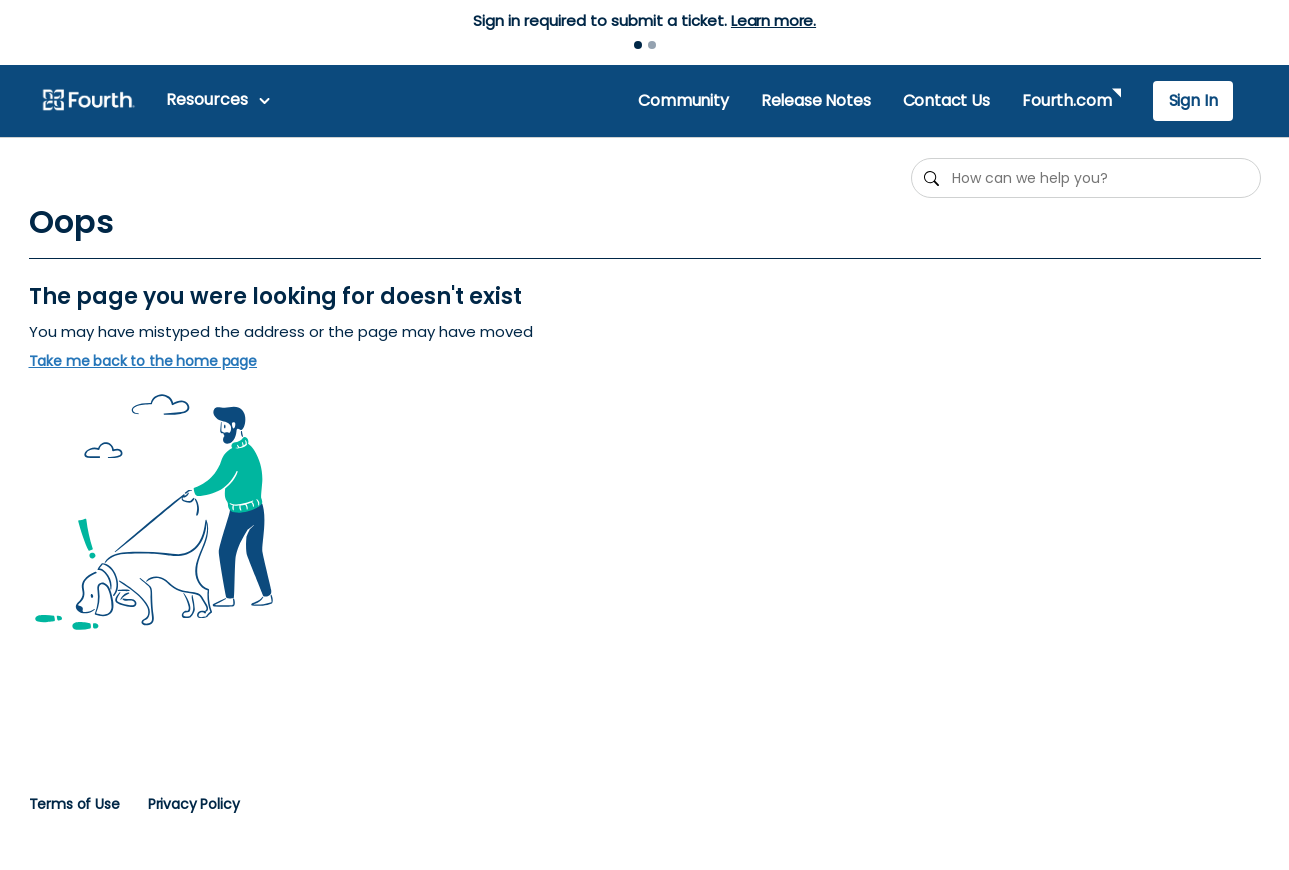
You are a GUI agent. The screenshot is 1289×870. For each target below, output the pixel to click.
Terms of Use (74, 804)
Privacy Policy (194, 804)
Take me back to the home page (143, 361)
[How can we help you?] (1086, 178)
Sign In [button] (1193, 100)
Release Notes (816, 100)
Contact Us (946, 100)
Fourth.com (1066, 100)
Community (683, 100)
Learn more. (773, 20)
